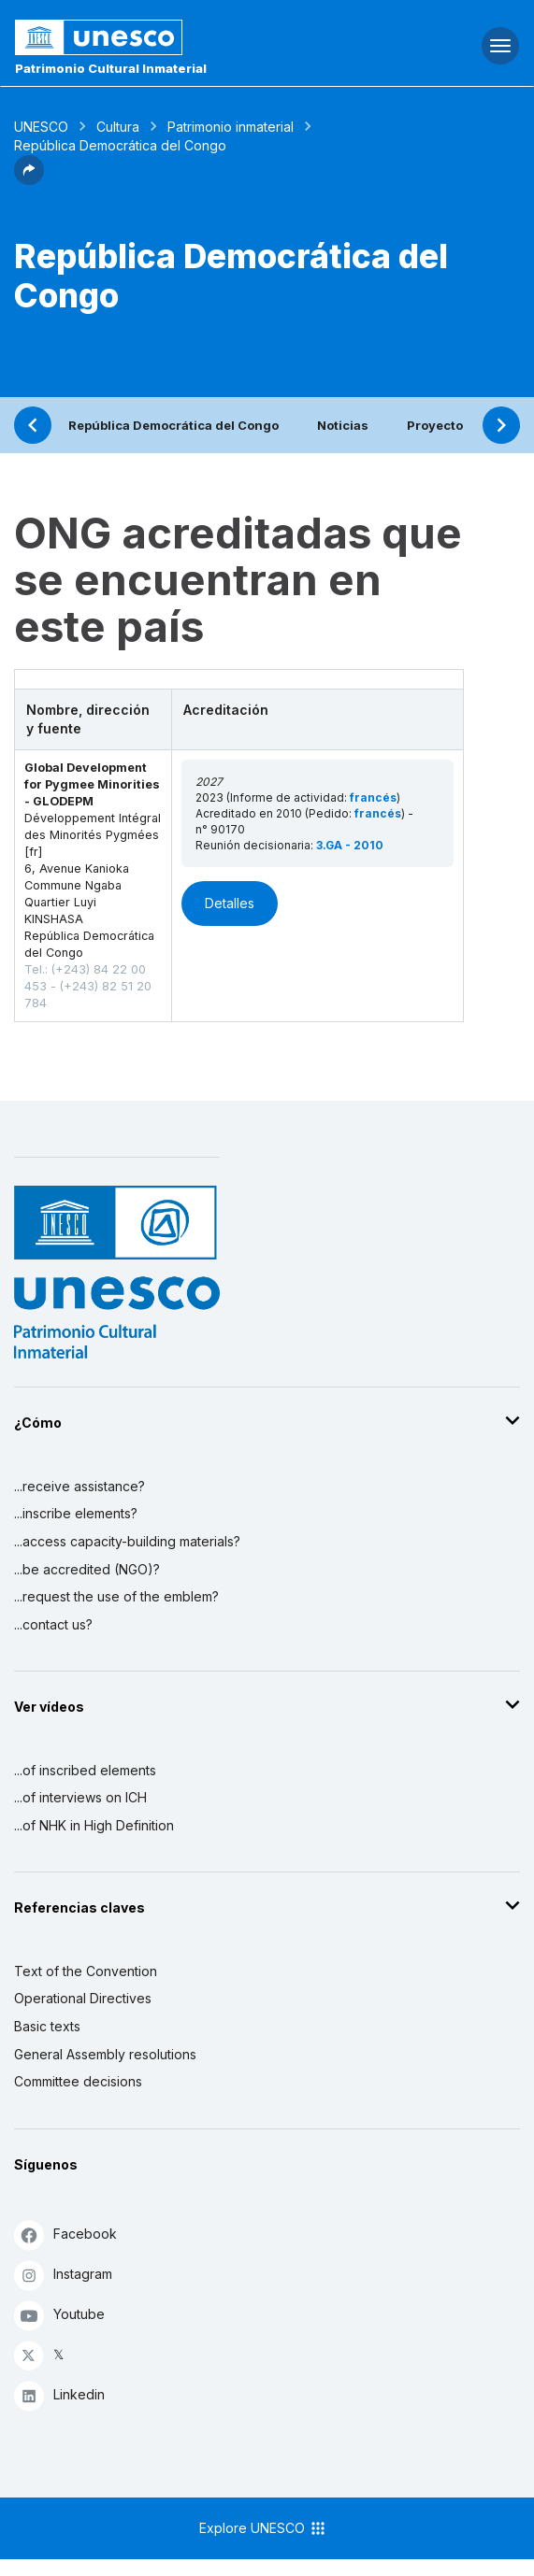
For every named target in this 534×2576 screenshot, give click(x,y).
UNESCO (41, 127)
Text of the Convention (85, 1971)
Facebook (65, 2234)
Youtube (59, 2314)
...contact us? (53, 1624)
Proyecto (435, 425)
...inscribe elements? (75, 1513)
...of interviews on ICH (80, 1797)
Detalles (229, 903)
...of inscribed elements (85, 1770)
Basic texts (47, 2026)
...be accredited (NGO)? (87, 1569)
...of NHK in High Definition (94, 1825)
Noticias (342, 425)
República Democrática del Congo (173, 425)
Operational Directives (83, 1998)
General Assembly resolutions (105, 2054)
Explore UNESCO (263, 2528)
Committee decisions (78, 2081)
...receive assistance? (79, 1486)
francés (373, 797)
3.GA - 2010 (349, 845)
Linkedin (59, 2395)
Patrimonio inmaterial (230, 127)
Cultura (117, 127)
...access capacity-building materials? (127, 1541)
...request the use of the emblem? (116, 1596)
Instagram (63, 2274)
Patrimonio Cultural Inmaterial (111, 68)
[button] (29, 179)
